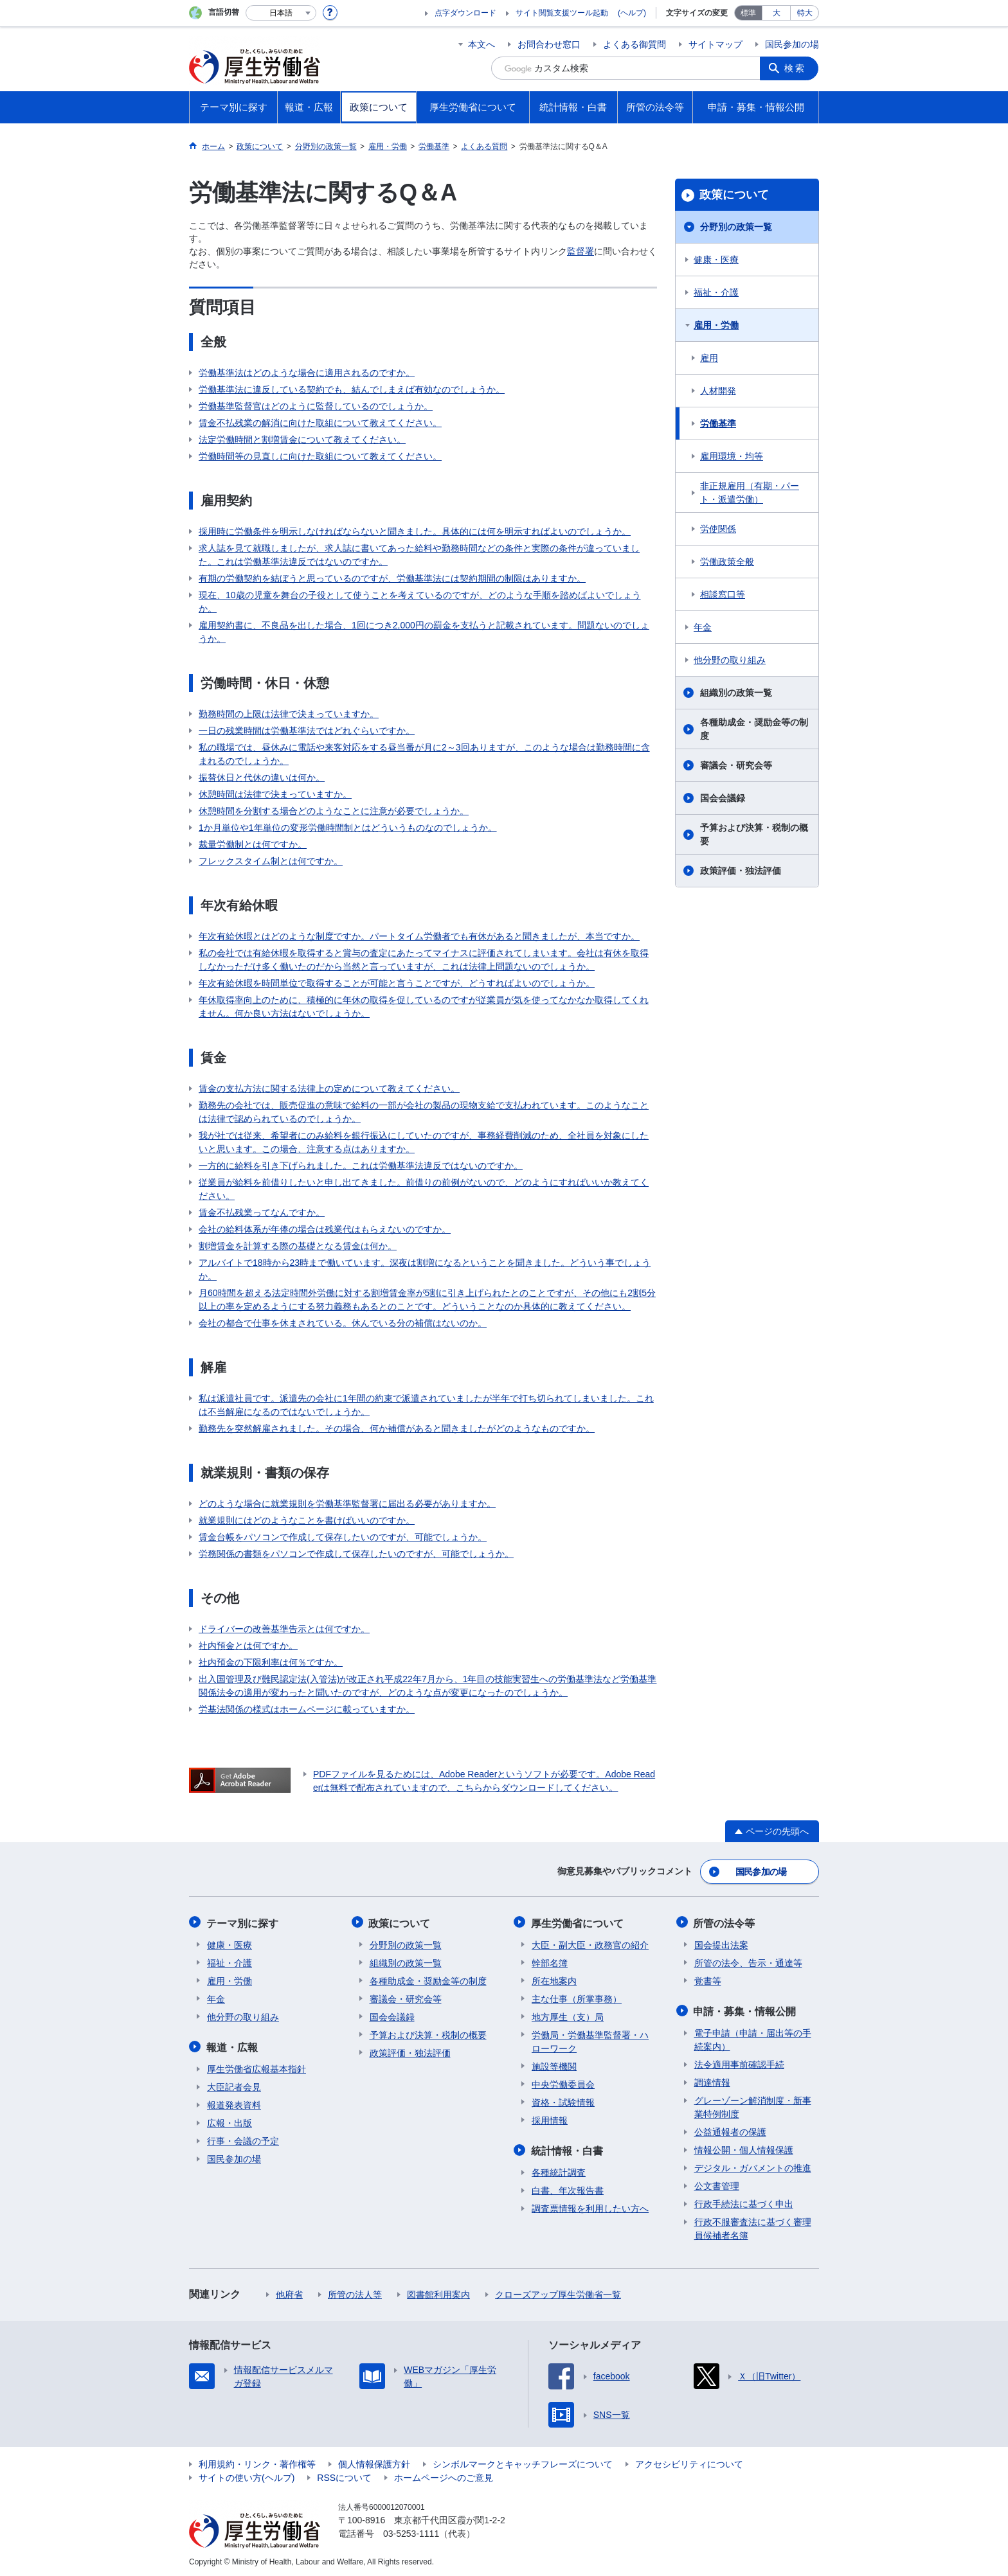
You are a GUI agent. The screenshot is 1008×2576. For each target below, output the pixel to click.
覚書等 (707, 1979)
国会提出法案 (721, 1943)
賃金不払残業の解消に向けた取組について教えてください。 (320, 423)
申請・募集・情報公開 (745, 2008)
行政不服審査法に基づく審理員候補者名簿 (752, 2226)
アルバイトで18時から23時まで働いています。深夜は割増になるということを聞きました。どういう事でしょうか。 (425, 1269)
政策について (734, 194)
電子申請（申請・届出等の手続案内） (752, 2037)
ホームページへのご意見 (443, 2475)
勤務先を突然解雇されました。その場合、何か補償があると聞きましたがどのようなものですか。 (397, 1428)
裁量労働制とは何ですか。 (253, 844)
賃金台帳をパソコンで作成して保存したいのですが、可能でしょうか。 (343, 1537)
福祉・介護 (716, 292)
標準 (748, 12)
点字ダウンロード (465, 12)
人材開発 (718, 391)
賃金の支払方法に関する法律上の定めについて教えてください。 (329, 1088)
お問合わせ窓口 (549, 44)
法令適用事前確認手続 (739, 2062)
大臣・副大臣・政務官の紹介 (590, 1943)
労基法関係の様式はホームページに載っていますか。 (307, 1709)
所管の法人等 (355, 2292)
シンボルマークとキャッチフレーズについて (523, 2461)
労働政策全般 (727, 561)
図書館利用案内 (438, 2292)
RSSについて (344, 2475)
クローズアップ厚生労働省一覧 (558, 2292)
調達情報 (712, 2080)
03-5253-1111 (411, 2531)
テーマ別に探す (243, 1921)
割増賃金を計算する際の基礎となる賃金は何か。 (298, 1246)
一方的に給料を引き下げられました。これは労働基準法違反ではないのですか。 (361, 1165)
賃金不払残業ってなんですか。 (262, 1212)
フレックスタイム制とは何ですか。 (271, 861)
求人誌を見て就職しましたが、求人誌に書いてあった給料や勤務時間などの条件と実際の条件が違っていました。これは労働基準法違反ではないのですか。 (419, 555)
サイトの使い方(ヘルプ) (246, 2475)
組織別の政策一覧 (736, 693)
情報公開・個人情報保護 (743, 2147)
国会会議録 (722, 798)
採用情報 (550, 2118)
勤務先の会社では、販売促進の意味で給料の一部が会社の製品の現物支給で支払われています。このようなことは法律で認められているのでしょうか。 (424, 1112)
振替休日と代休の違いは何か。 (262, 777)
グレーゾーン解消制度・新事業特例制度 (752, 2105)
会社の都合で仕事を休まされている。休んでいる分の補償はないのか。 (343, 1323)
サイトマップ (715, 44)
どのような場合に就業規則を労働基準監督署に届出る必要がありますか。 (347, 1503)
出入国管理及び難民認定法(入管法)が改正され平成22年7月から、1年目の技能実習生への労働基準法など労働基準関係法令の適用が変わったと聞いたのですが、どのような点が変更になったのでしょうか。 (427, 1686)
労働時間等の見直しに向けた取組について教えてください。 (320, 456)
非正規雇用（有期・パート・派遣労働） (749, 492)
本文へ (481, 44)
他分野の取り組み (730, 660)
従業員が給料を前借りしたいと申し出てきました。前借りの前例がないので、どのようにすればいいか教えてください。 (424, 1189)
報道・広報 (232, 2044)
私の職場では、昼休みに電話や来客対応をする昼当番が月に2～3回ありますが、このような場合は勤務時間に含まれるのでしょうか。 (424, 754)
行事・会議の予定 (243, 2138)
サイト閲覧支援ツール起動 (562, 12)
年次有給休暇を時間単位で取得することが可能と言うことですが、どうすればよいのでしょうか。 (397, 983)
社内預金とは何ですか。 (248, 1645)
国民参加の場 (792, 44)
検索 (796, 68)
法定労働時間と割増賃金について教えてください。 (302, 439)
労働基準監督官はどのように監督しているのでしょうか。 (316, 406)
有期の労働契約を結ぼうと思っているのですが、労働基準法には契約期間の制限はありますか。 (392, 578)
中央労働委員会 (563, 2082)
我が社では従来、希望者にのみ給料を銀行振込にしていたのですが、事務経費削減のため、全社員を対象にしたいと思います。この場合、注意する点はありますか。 (424, 1142)
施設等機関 (554, 2064)
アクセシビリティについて (689, 2461)
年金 (703, 627)
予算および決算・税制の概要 (754, 834)
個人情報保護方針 (374, 2461)
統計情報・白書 (568, 2148)
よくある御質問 (634, 44)
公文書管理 (716, 2183)
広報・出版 (229, 2120)
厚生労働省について (578, 1921)
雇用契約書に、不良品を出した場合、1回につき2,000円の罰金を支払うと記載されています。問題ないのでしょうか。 (424, 632)
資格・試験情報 (563, 2100)
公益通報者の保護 (730, 2129)
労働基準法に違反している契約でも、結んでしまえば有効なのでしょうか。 (352, 389)
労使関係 (718, 529)
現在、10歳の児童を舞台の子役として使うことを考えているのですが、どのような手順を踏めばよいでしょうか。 (420, 602)
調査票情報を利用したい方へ (590, 2206)
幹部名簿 (550, 1961)
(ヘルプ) (632, 12)
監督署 (580, 251)
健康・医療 (716, 259)
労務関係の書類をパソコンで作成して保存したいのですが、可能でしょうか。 (356, 1554)
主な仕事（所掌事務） (577, 1997)
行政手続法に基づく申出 (743, 2201)
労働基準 (718, 423)
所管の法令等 (725, 1921)
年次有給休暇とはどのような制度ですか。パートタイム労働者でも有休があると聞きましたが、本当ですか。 (419, 936)
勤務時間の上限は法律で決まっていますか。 (289, 714)
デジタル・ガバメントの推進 (752, 2165)
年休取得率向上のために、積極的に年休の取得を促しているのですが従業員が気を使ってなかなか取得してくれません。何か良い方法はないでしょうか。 (424, 1006)
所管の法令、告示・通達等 (748, 1961)
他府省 (289, 2292)
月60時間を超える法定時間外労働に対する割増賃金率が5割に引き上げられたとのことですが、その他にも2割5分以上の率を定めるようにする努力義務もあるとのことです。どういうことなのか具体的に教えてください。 (427, 1299)
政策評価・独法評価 (740, 871)
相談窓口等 (722, 594)
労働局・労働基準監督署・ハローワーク (590, 2040)
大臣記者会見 (234, 2084)
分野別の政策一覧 (736, 227)
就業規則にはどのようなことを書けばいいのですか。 (307, 1520)
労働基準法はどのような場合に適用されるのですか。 (307, 373)
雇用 (709, 358)
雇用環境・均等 (731, 456)
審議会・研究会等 (736, 765)
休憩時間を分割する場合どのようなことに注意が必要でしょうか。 (334, 811)
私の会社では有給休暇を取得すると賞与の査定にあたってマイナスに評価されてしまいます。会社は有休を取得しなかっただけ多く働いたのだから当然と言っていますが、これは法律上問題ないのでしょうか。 (424, 960)
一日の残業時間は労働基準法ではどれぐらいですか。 (307, 730)
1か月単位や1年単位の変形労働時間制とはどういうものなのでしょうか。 (348, 827)
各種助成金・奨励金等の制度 (754, 729)
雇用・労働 (716, 325)
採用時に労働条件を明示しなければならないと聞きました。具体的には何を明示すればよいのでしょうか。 (415, 531)
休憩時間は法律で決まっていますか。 (275, 794)
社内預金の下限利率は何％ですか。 (271, 1662)
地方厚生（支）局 (568, 2015)
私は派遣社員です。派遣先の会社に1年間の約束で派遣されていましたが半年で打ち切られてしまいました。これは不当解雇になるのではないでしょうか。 (426, 1405)
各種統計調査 (559, 2170)
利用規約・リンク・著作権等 (257, 2461)
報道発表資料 (234, 2102)
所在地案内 (554, 1979)
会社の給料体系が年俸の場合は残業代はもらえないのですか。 (325, 1229)
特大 (805, 12)
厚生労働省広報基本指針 (256, 2066)
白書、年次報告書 (568, 2188)
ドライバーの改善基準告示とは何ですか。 (284, 1629)
